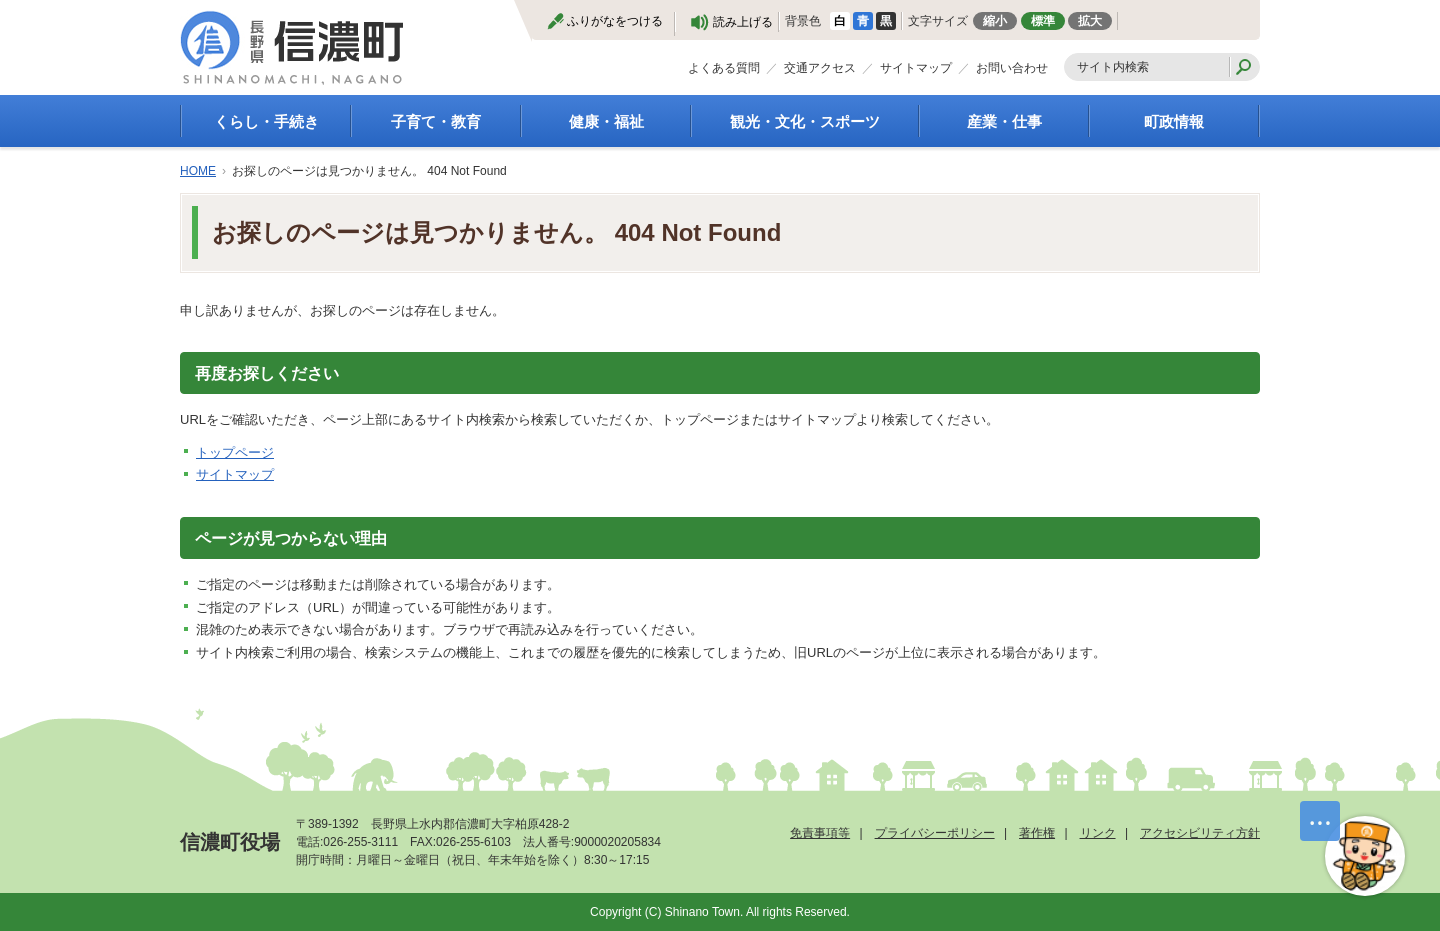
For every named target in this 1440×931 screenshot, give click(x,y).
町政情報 (1174, 121)
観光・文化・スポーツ (805, 121)
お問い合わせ (1012, 68)
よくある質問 (724, 68)
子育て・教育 (436, 121)
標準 (1043, 21)
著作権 (1037, 833)
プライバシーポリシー (935, 833)
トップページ (235, 452)
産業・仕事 (1004, 121)
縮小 (995, 21)
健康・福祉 (606, 121)
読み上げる (743, 22)
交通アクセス (820, 68)
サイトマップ (916, 68)
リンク (1098, 833)
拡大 (1090, 21)
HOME (198, 171)
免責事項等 (820, 833)
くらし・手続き (266, 121)
